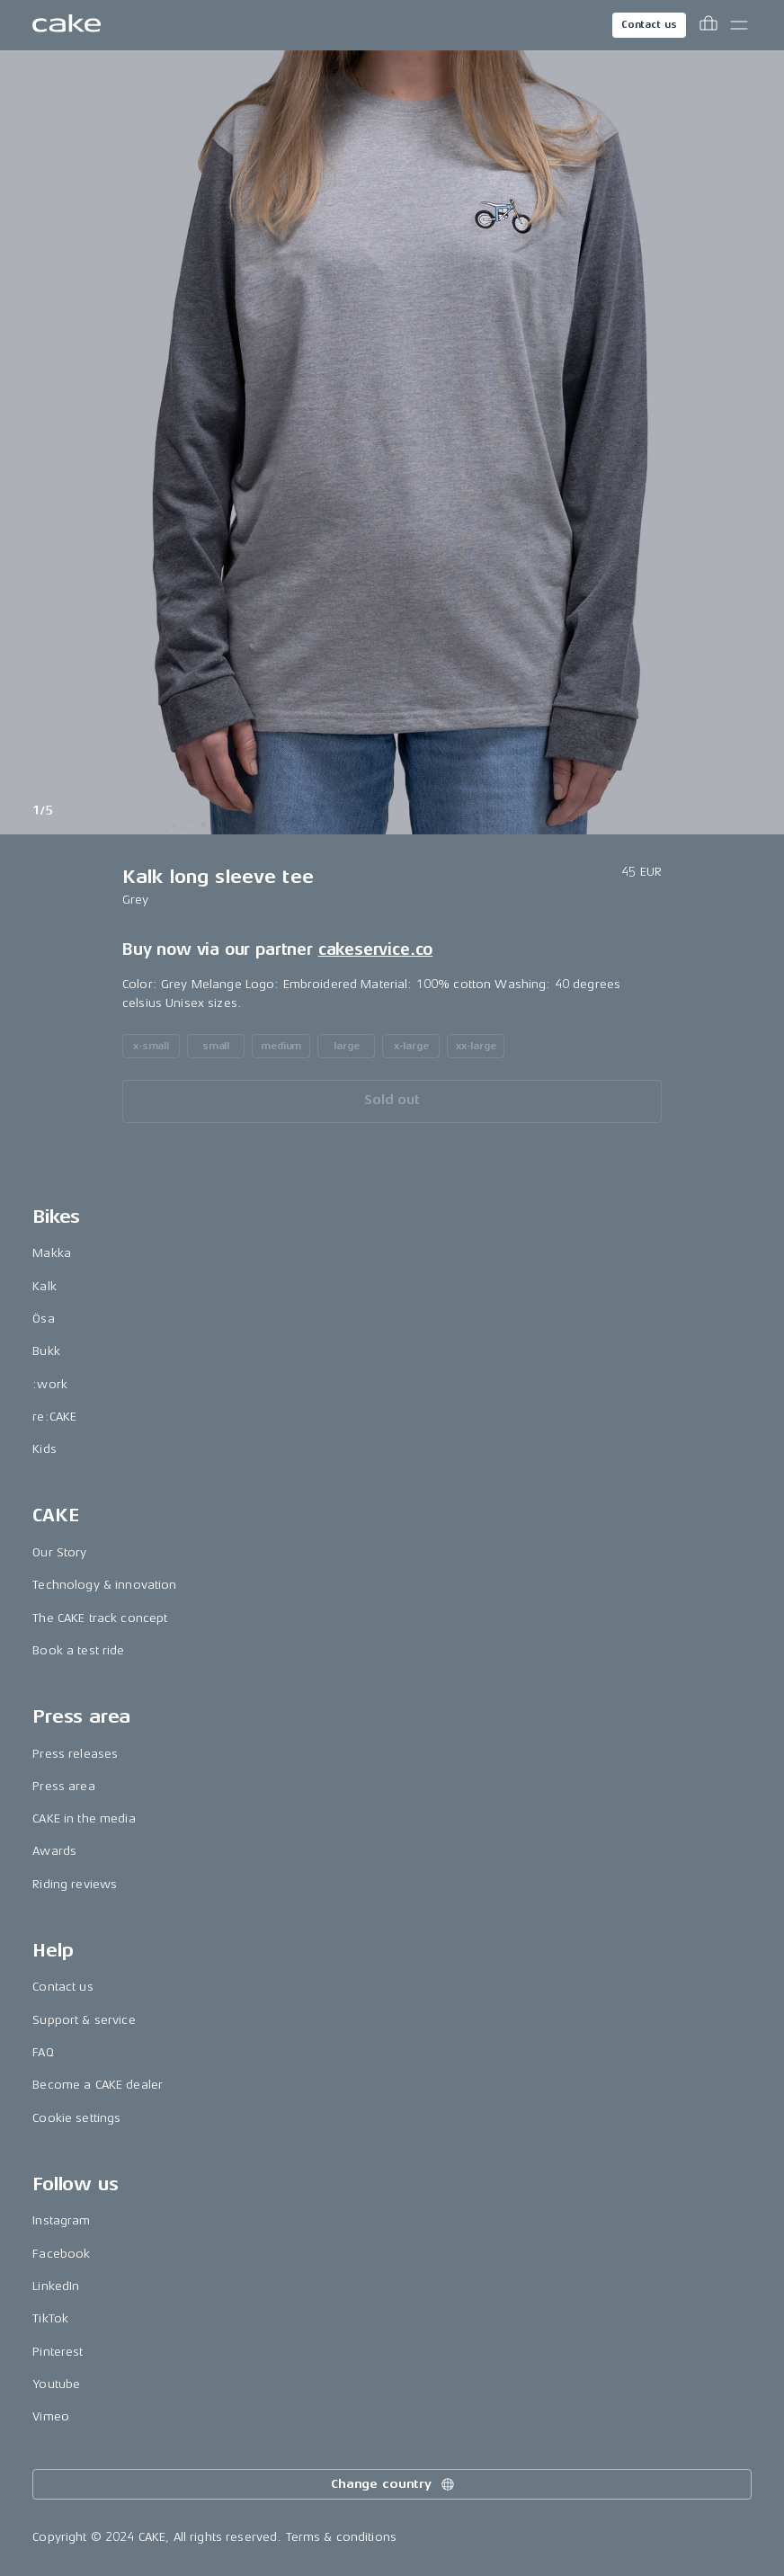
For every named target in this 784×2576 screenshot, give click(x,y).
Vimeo (50, 2416)
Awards (54, 1851)
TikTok (50, 2318)
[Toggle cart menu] (708, 25)
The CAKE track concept (99, 1618)
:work (49, 1384)
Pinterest (57, 2351)
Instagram (61, 2220)
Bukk (46, 1351)
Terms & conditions (341, 2537)
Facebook (61, 2253)
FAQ (42, 2052)
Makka (51, 1253)
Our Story (59, 1552)
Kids (44, 1449)
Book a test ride (78, 1650)
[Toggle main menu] (739, 25)
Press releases (75, 1753)
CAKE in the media (83, 1818)
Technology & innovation (104, 1584)
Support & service (83, 2020)
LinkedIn (55, 2286)
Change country (394, 2484)
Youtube (56, 2384)
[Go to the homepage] (66, 25)
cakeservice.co (375, 949)
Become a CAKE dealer (97, 2084)
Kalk (44, 1286)
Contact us (649, 25)
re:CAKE (54, 1416)
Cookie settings (76, 2118)
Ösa (43, 1318)
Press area (63, 1786)
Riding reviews (74, 1884)
